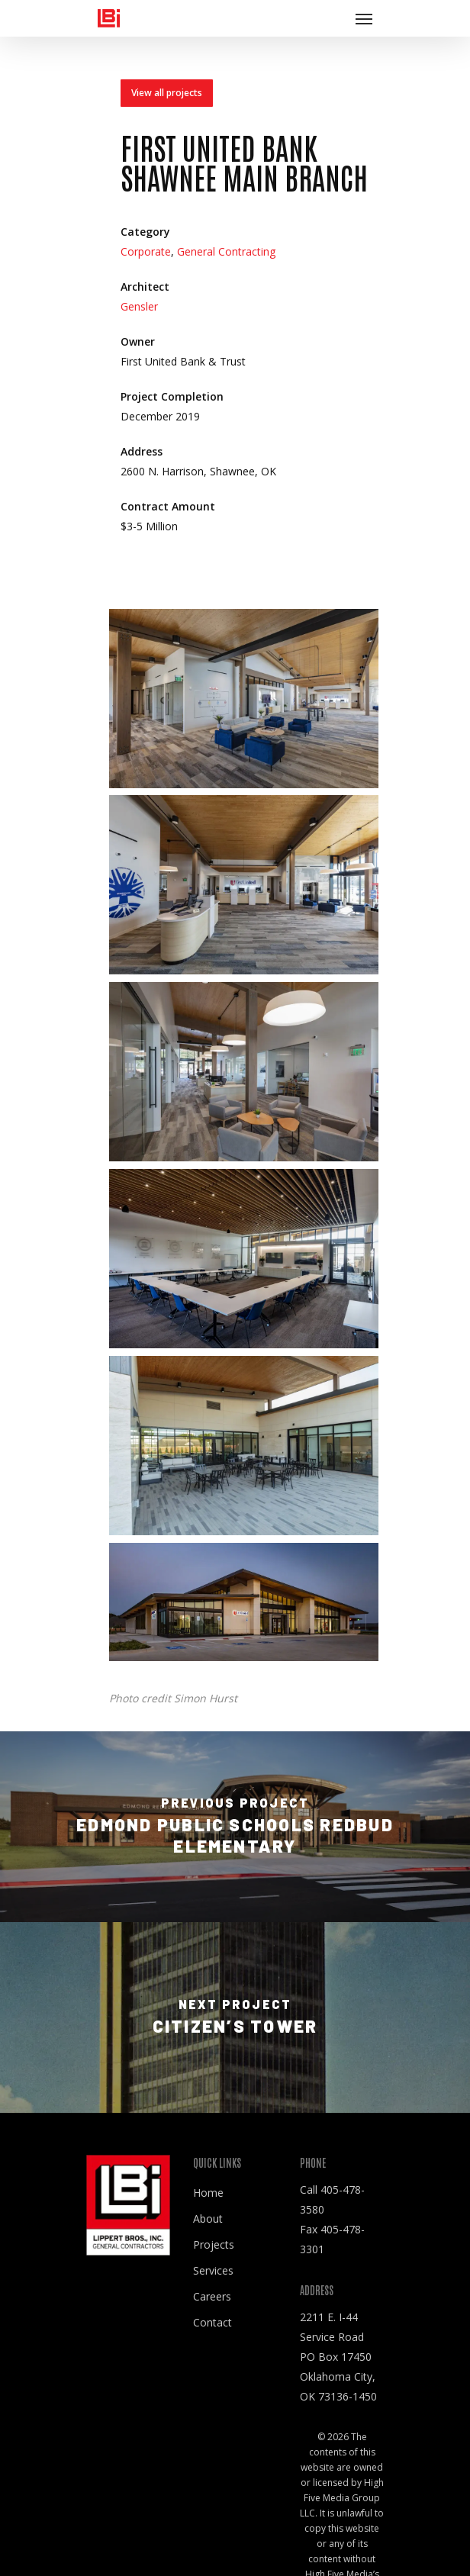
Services (213, 2270)
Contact (212, 2322)
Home (208, 2192)
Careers (212, 2296)
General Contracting (226, 253)
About (208, 2218)
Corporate (146, 253)
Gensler (139, 306)
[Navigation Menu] (364, 18)
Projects (213, 2244)
